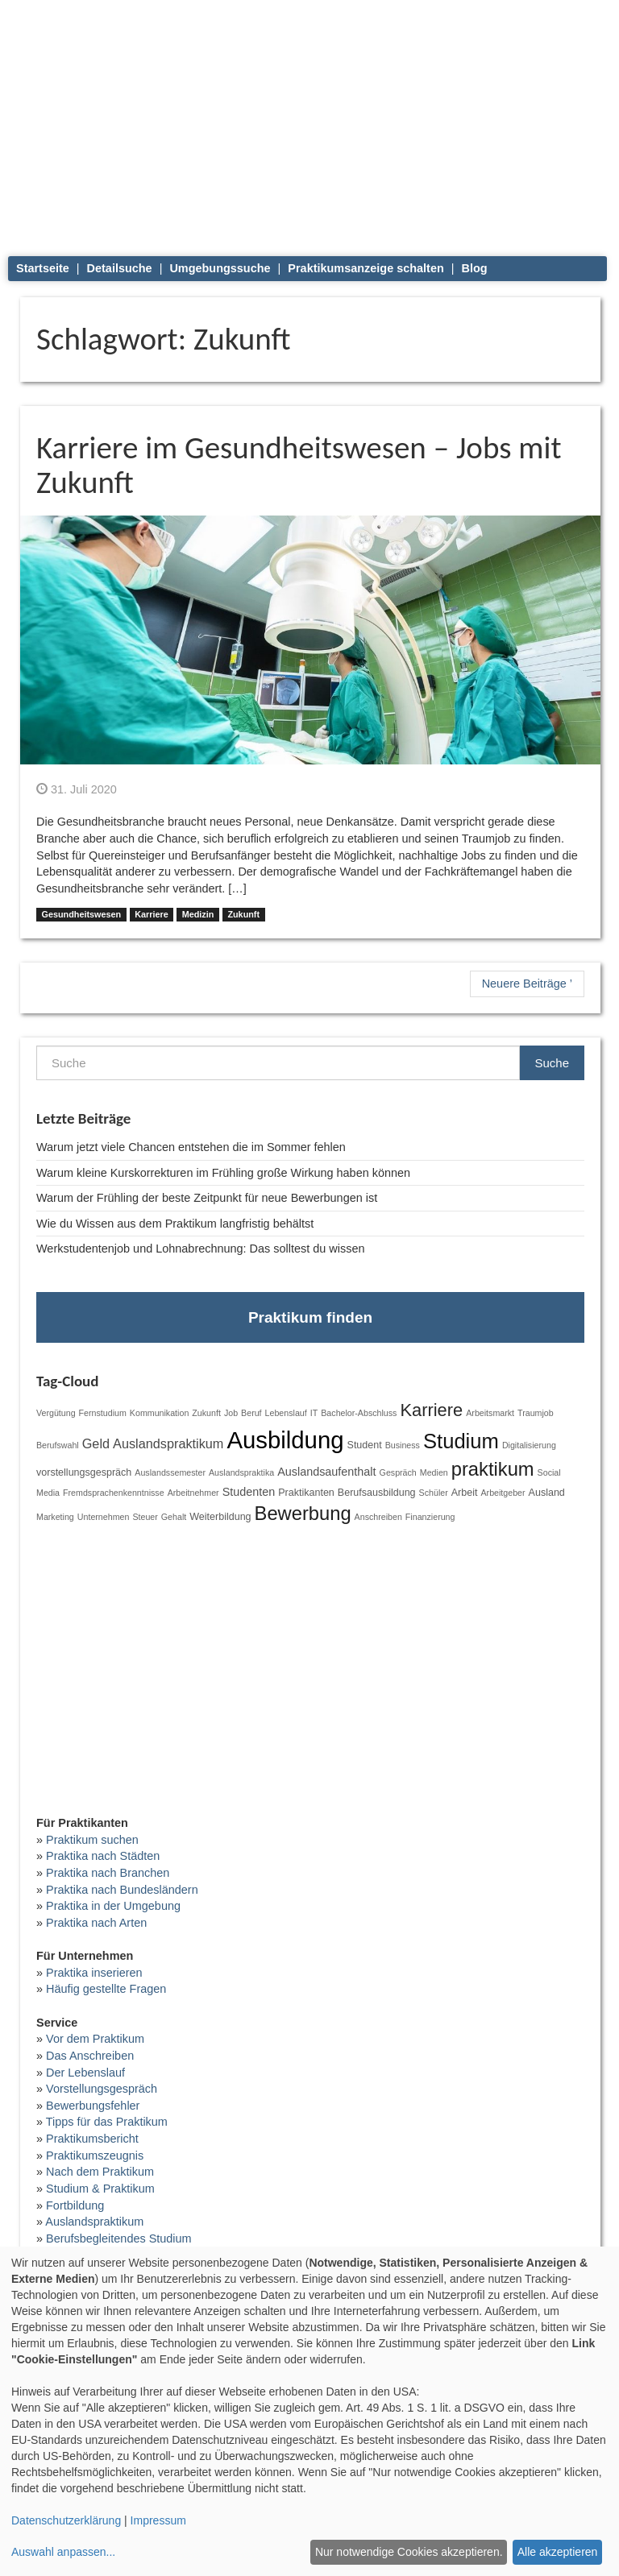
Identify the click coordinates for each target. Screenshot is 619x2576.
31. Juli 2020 (76, 789)
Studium (461, 1441)
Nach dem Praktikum (100, 2171)
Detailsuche (119, 268)
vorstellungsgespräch (83, 1472)
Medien (434, 1472)
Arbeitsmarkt (490, 1413)
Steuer (144, 1517)
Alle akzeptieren (557, 2551)
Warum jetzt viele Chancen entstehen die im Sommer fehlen (191, 1147)
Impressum (158, 2520)
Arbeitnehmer (193, 1492)
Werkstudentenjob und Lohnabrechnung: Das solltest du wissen (200, 1248)
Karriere (151, 914)
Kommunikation (159, 1413)
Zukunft (243, 914)
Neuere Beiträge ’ (527, 983)
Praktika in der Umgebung (113, 1905)
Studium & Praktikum (100, 2188)
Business (402, 1445)
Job (231, 1413)
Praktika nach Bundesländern (122, 1889)
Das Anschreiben (90, 2055)
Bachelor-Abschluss (359, 1413)
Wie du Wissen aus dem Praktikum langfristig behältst (175, 1223)
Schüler (433, 1492)
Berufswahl (57, 1445)
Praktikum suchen (92, 1839)
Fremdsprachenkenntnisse (113, 1492)
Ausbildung (284, 1440)
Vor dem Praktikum (95, 2038)
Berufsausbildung (377, 1492)
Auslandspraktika (241, 1472)
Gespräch (398, 1472)
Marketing (55, 1517)
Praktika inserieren (94, 1972)
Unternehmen (103, 1517)
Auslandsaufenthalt (326, 1471)
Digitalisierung (529, 1445)
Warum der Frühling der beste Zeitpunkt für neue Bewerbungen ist (206, 1197)
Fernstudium (103, 1413)
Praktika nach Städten (103, 1855)
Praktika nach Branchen (107, 1872)
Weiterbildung (220, 1516)
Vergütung (56, 1413)
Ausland (547, 1492)
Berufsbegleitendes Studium (119, 2238)
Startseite (42, 268)
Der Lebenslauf (85, 2072)
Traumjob (535, 1413)
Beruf (251, 1413)
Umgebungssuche (219, 268)
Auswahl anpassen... (63, 2551)
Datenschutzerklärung (66, 2520)
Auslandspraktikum (168, 1443)
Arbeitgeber (502, 1492)
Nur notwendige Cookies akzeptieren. (409, 2551)
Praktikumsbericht (92, 2138)
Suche (551, 1063)
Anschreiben (378, 1517)
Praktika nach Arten (96, 1922)
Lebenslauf (286, 1413)
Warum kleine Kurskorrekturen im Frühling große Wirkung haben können (223, 1172)
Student (364, 1445)
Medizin (198, 914)
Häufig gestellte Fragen (106, 1988)
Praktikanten (306, 1492)
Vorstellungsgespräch (101, 2088)
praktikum (492, 1469)
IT (314, 1413)
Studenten (249, 1491)
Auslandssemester (170, 1472)
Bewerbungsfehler (92, 2105)
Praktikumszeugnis (94, 2155)
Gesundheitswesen (81, 914)
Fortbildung (75, 2205)
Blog (475, 268)
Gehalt (173, 1517)
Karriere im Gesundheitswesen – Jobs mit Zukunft (298, 465)
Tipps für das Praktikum (107, 2121)
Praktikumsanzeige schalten (365, 268)
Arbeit (464, 1492)
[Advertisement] (310, 121)
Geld (96, 1443)
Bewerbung (303, 1513)
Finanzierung (430, 1517)
